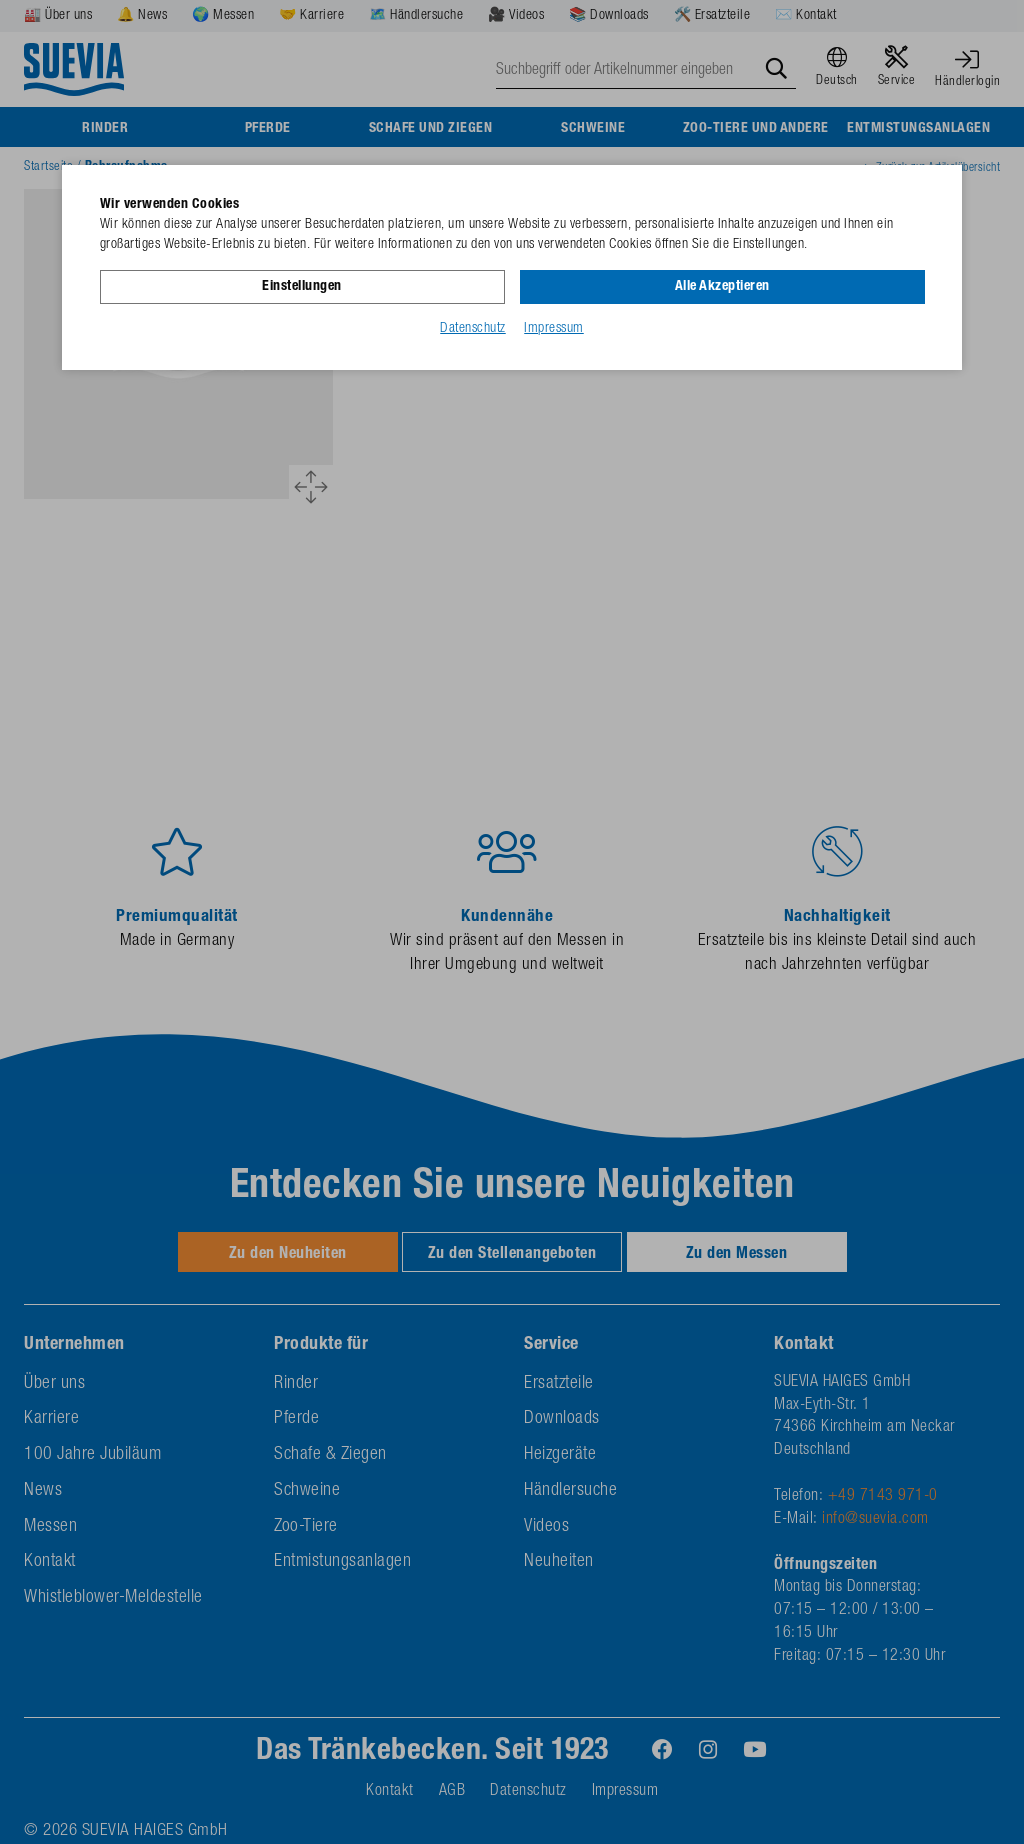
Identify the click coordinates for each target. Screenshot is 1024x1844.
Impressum (554, 329)
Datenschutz (473, 329)
